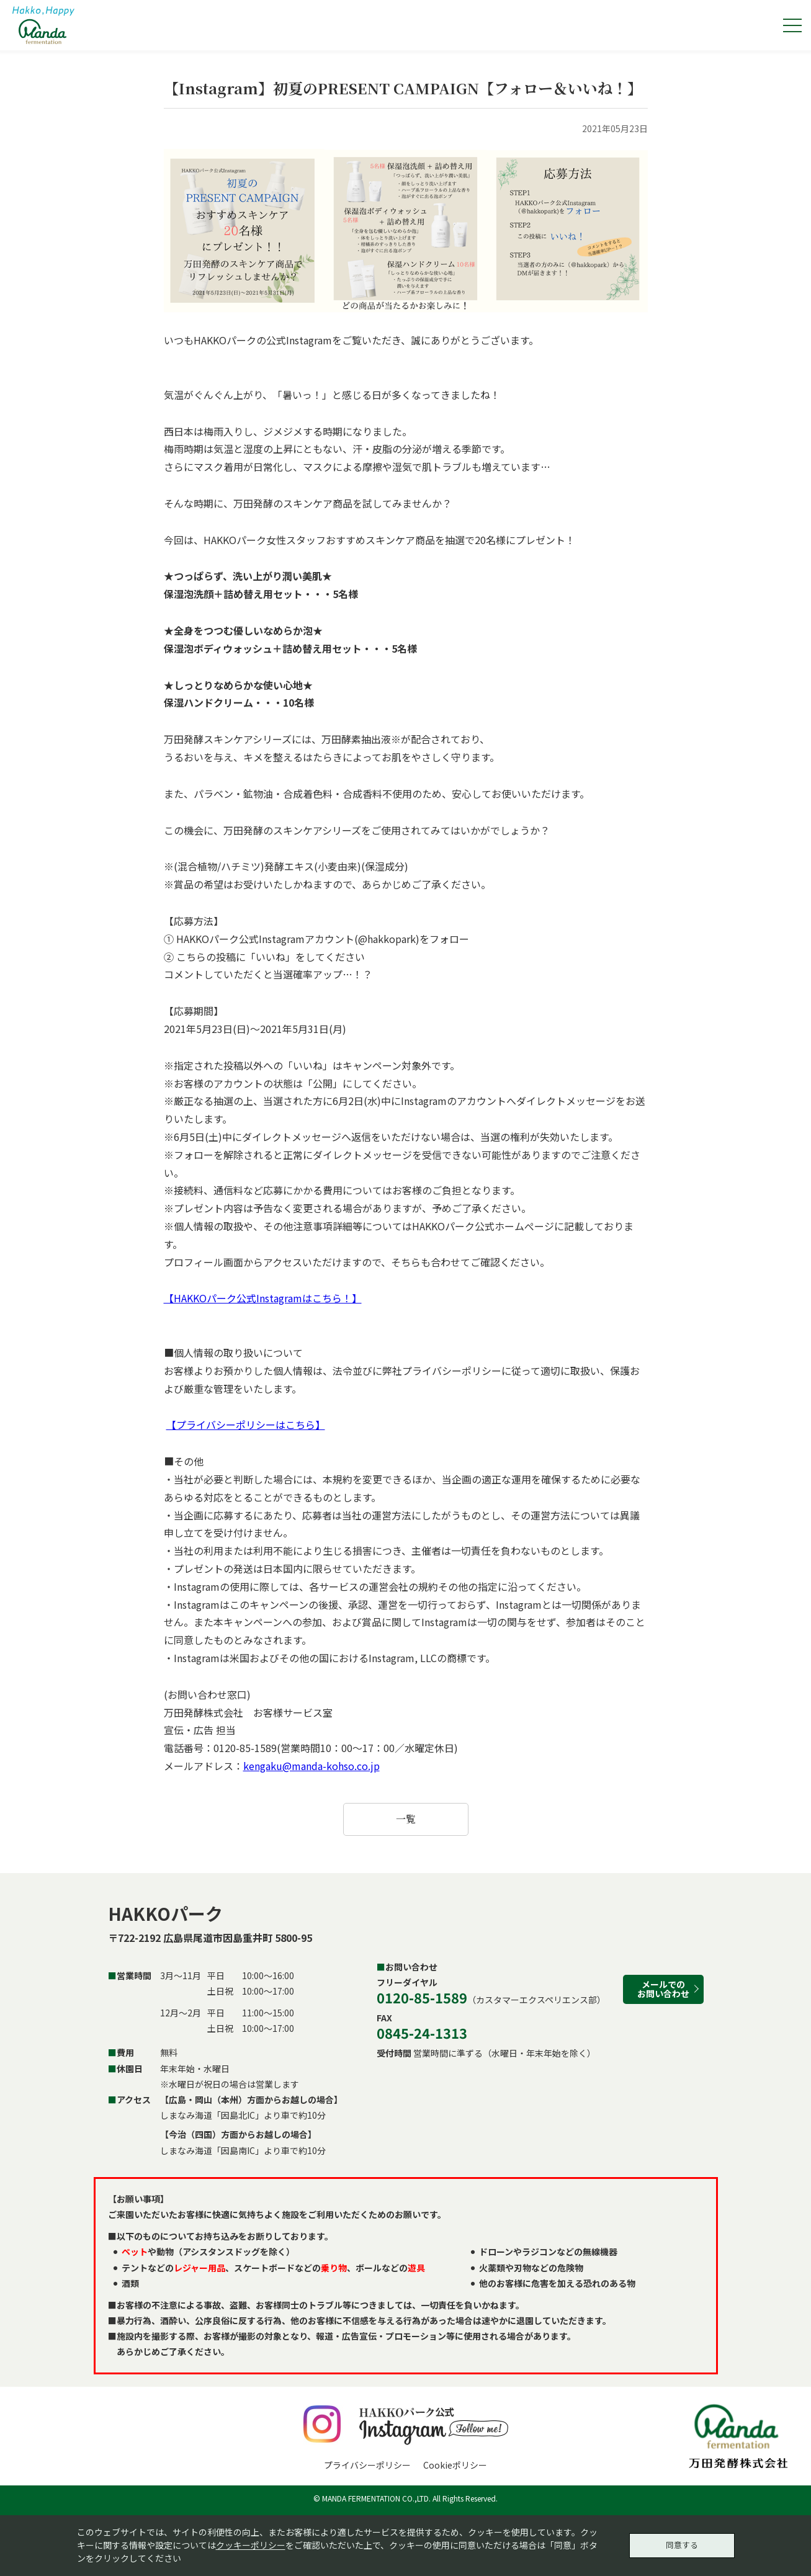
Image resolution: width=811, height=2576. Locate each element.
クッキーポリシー (250, 2543)
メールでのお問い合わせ (663, 1989)
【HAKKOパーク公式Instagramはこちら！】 (263, 1297)
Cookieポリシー (455, 2465)
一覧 (406, 1819)
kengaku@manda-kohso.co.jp (311, 1765)
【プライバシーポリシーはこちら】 (245, 1424)
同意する (682, 2543)
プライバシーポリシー (367, 2465)
